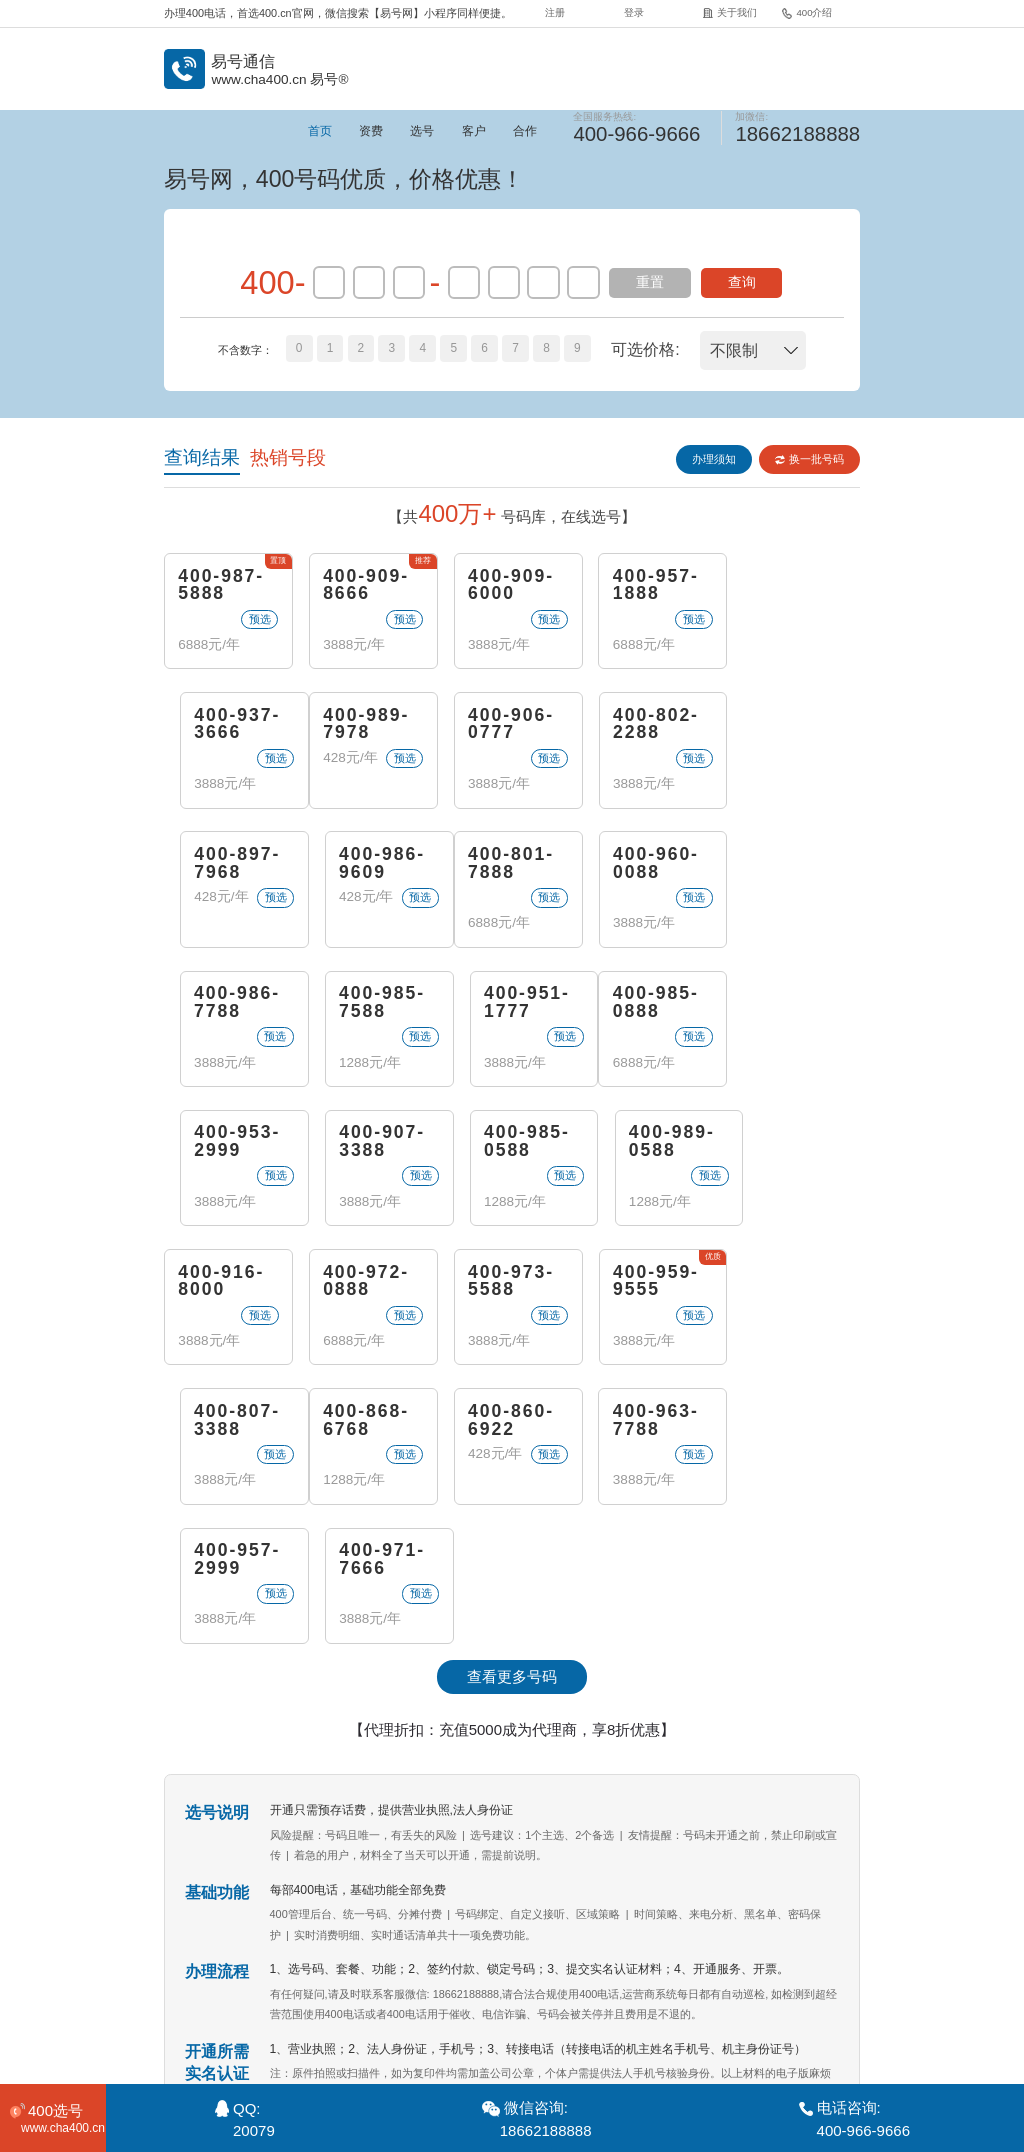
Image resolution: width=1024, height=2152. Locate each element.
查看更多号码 (512, 1402)
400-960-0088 (364, 865)
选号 (422, 131)
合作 (525, 131)
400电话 (313, 1914)
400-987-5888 (221, 585)
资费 (371, 131)
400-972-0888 (364, 1145)
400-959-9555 (649, 1145)
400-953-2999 (364, 1005)
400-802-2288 (506, 725)
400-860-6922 (364, 1285)
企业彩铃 (600, 2019)
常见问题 (525, 2019)
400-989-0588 (792, 1005)
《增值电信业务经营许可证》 (540, 2062)
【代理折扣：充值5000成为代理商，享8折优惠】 (512, 1455)
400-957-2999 (649, 1285)
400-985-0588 (649, 1005)
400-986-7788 (506, 865)
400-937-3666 (792, 585)
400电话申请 (459, 1914)
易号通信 (256, 1914)
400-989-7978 (221, 725)
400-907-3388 (506, 1005)
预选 (257, 619)
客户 (474, 131)
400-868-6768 (221, 1285)
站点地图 (750, 2019)
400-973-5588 (506, 1145)
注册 (555, 12)
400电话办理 (380, 1914)
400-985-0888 (221, 1005)
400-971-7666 (792, 1285)
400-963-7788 (506, 1285)
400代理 (675, 2019)
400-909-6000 (506, 585)
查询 (742, 282)
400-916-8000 (221, 1145)
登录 (634, 12)
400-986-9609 (792, 725)
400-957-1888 (649, 585)
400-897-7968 (649, 725)
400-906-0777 (364, 725)
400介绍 (806, 12)
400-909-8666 (364, 585)
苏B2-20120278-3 (658, 2062)
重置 (650, 282)
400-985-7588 (649, 865)
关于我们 (729, 12)
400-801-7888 (221, 865)
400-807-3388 (792, 1145)
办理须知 (713, 459)
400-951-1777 (792, 865)
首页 (320, 131)
